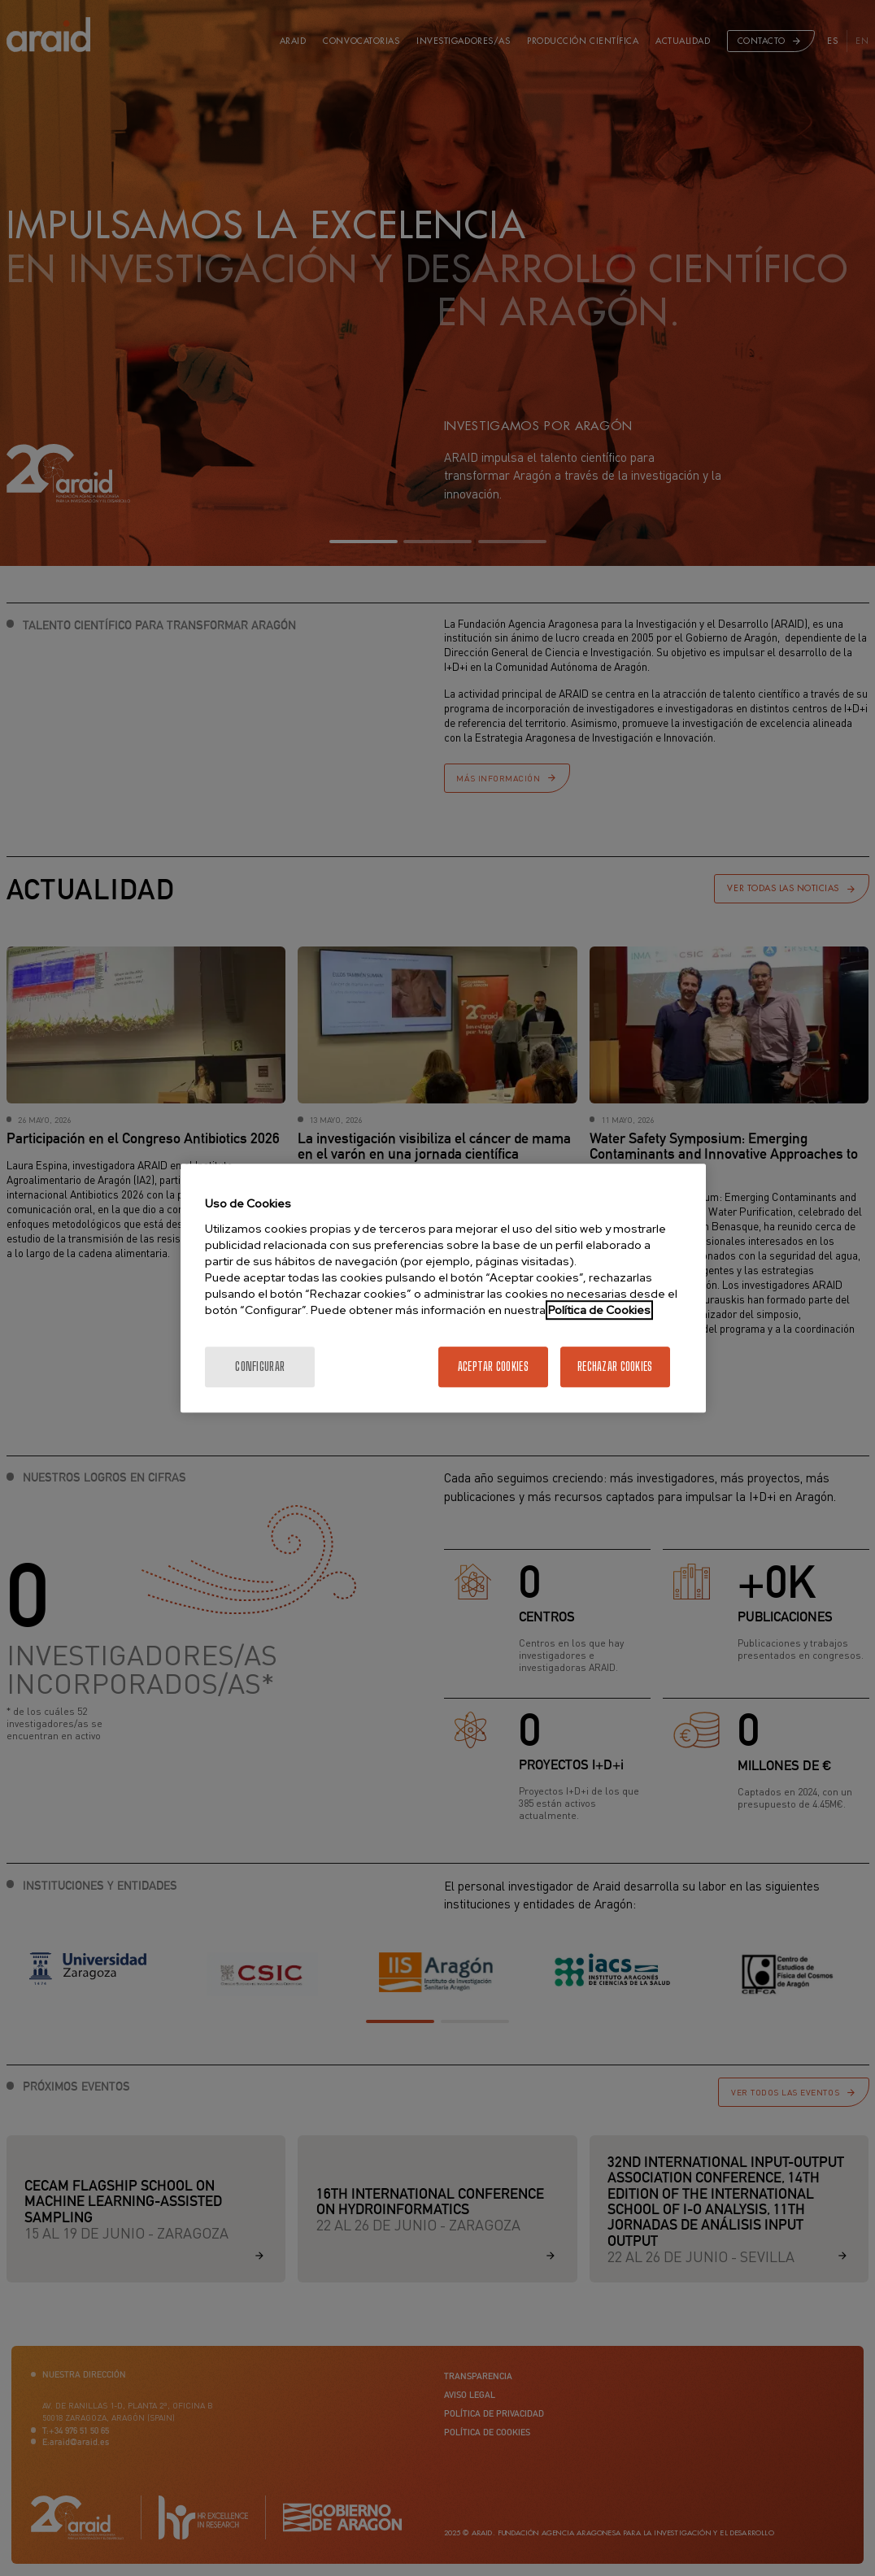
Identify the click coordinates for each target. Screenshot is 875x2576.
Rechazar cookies (614, 1366)
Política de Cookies (599, 1310)
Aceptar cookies (493, 1366)
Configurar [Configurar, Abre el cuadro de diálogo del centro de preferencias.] (260, 1366)
